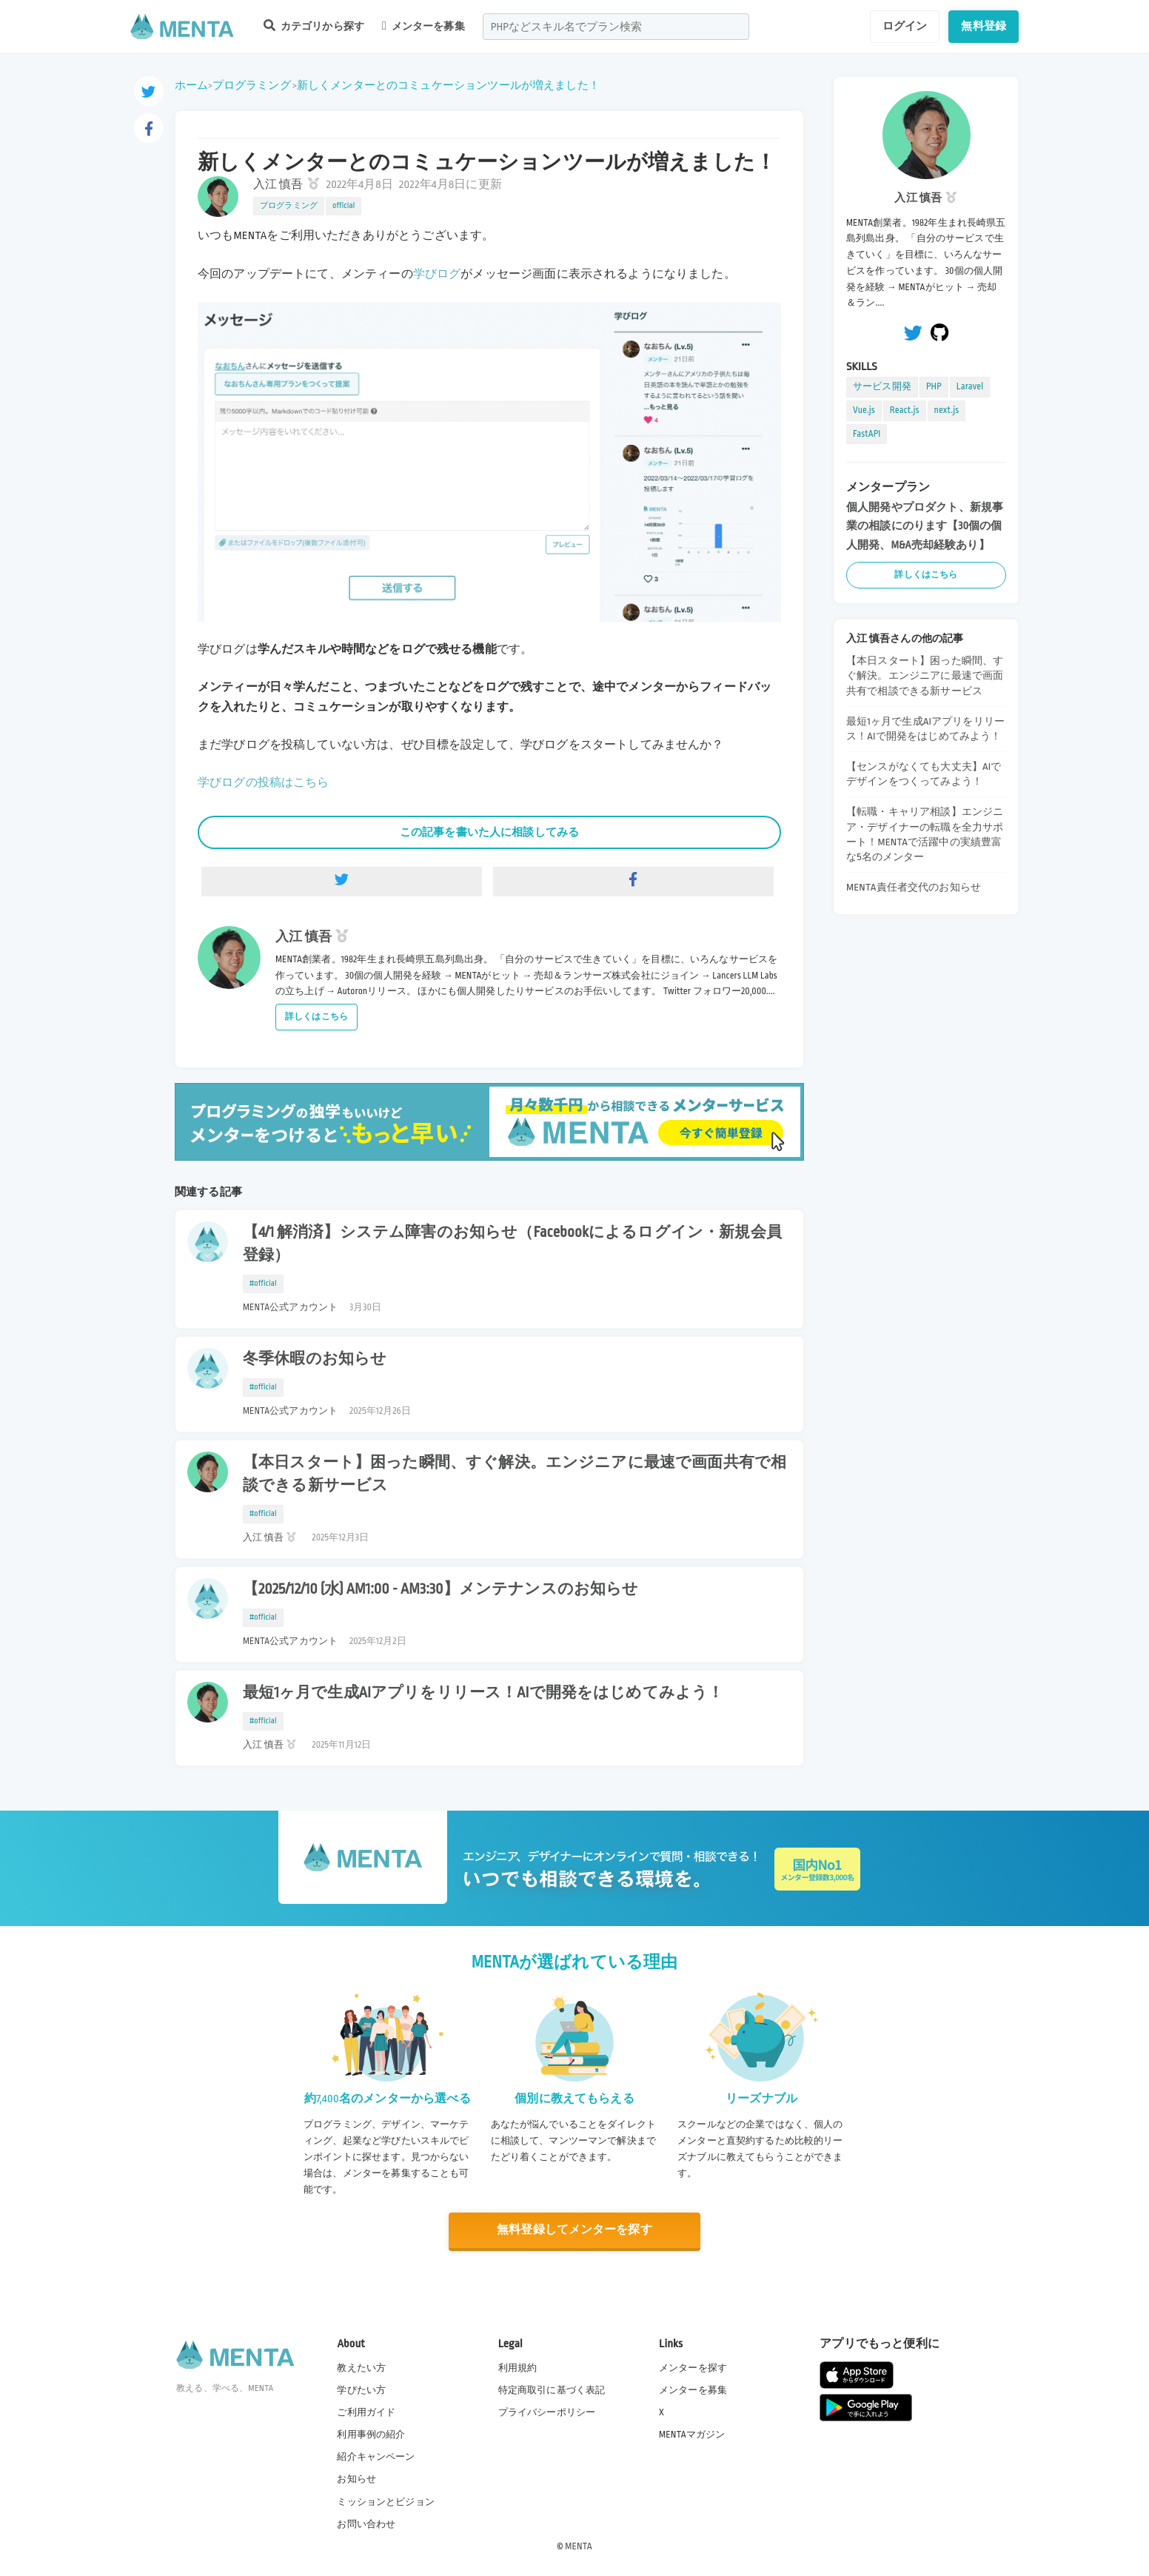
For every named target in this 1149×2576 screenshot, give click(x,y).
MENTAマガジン (692, 2434)
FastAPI (866, 434)
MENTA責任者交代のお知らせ (913, 887)
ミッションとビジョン (386, 2501)
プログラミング (251, 85)
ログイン (905, 26)
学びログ (437, 274)
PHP (934, 386)
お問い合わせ (366, 2523)
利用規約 (517, 2368)
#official (263, 1283)
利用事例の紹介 (371, 2434)
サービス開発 (882, 386)
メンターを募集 (423, 26)
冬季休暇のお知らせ (314, 1359)
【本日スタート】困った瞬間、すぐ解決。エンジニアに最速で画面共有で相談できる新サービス (514, 1474)
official (343, 205)
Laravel (970, 386)
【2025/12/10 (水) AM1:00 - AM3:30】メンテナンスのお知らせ (440, 1589)
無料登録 (983, 26)
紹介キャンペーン (376, 2457)
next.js (946, 410)
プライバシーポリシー (547, 2412)
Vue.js (864, 410)
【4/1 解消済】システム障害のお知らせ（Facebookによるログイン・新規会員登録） (512, 1244)
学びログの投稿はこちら (263, 783)
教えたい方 (361, 2368)
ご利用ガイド (366, 2412)
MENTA (578, 2545)
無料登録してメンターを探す (574, 2230)
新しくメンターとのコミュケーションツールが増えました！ (448, 85)
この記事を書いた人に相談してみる (489, 832)
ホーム (191, 85)
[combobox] (616, 26)
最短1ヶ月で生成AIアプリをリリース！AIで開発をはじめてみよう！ (483, 1693)
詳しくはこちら (316, 1017)
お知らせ (356, 2479)
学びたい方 (361, 2390)
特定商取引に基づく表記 (552, 2390)
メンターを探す (693, 2368)
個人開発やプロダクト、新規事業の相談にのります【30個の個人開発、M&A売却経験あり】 (924, 526)
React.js (904, 410)
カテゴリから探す (314, 25)
